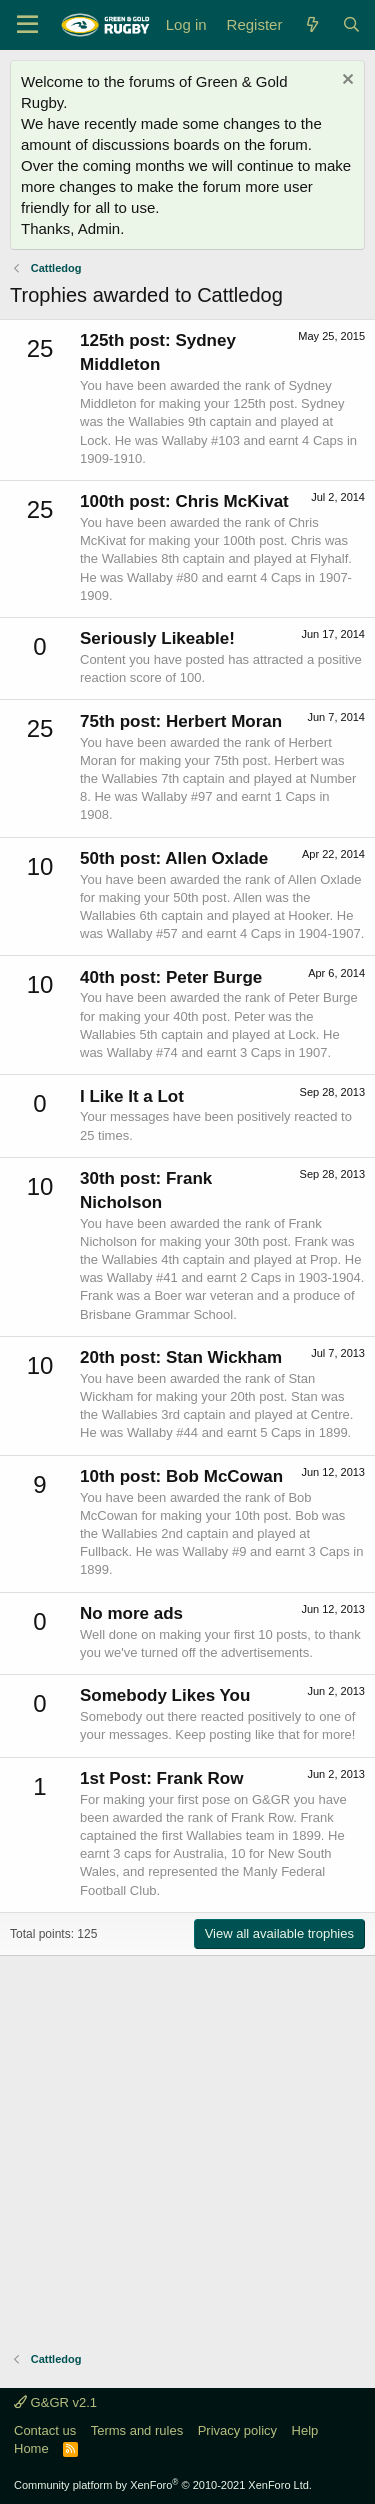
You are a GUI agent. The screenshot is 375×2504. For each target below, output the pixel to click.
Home (31, 2448)
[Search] (351, 24)
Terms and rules (137, 2430)
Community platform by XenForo (163, 2485)
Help (305, 2430)
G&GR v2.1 (55, 2402)
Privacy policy (237, 2430)
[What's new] (311, 24)
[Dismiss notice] (345, 81)
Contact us (45, 2430)
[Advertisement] (187, 2143)
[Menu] (27, 25)
